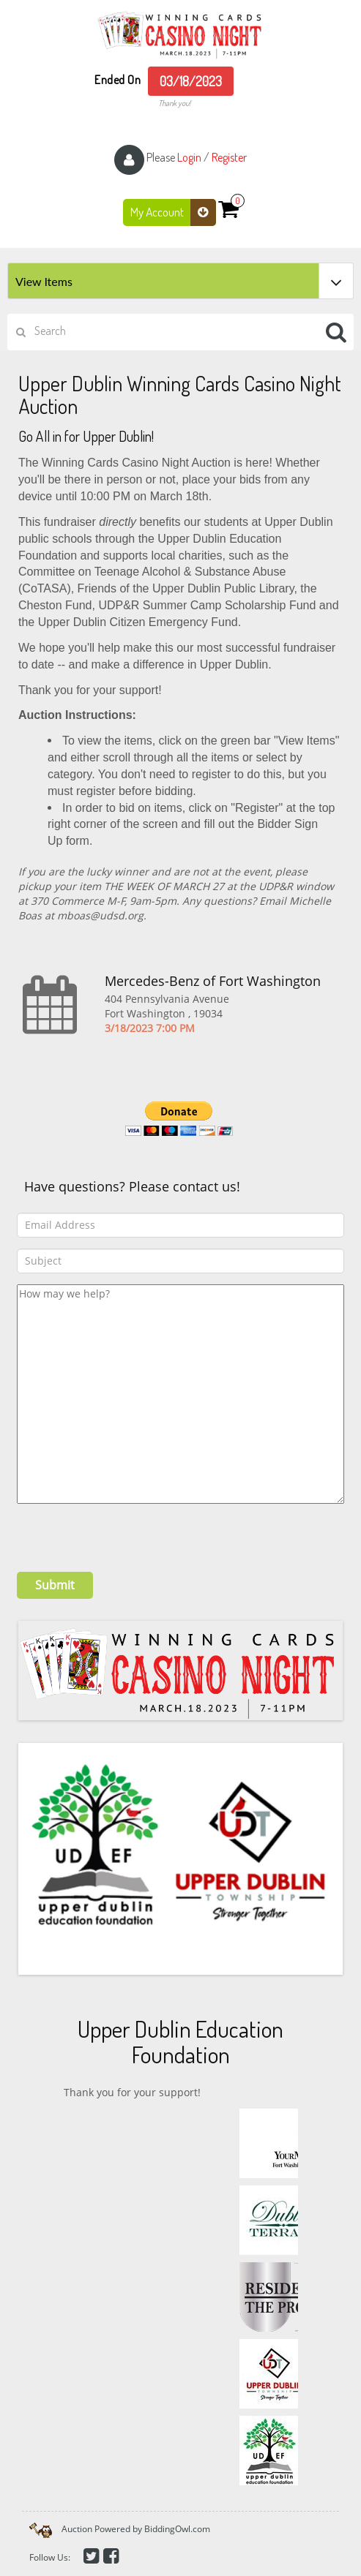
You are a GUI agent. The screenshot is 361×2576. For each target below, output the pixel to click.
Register (229, 157)
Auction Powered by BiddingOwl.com (136, 2529)
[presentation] (128, 1532)
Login (189, 157)
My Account (173, 212)
